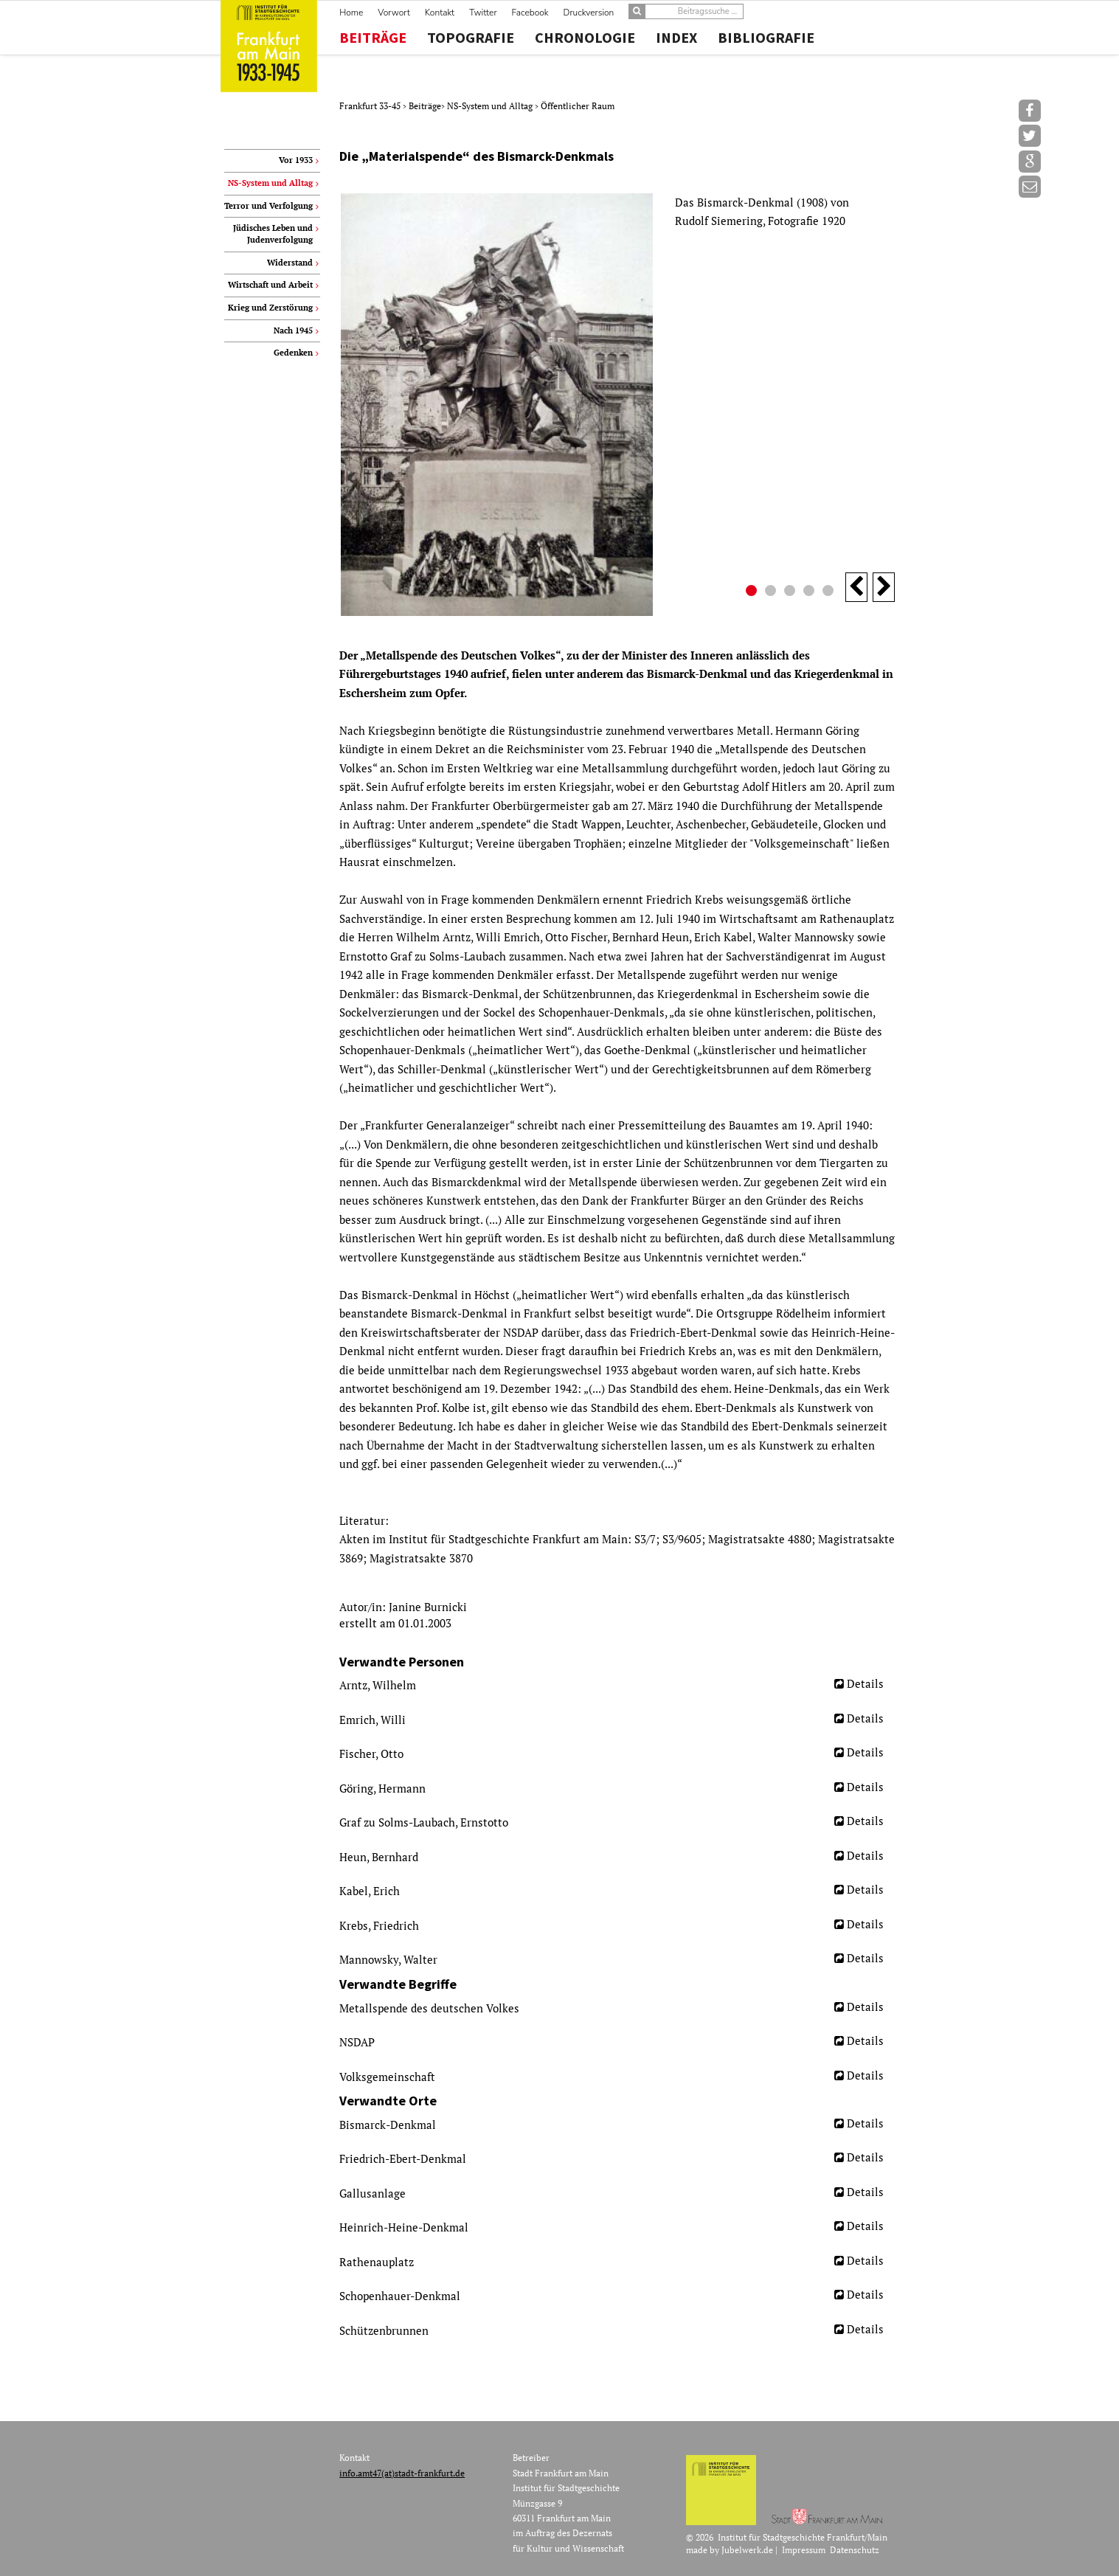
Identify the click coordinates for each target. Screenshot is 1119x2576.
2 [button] (772, 592)
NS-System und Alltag (491, 105)
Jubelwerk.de (747, 2549)
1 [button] (753, 592)
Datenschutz (854, 2549)
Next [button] (884, 587)
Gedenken (293, 352)
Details (865, 1683)
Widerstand (290, 262)
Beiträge (372, 37)
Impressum (803, 2549)
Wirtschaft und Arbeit (270, 285)
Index (676, 37)
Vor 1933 (296, 160)
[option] (617, 405)
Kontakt (439, 12)
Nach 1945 (293, 330)
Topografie (470, 37)
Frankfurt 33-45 (371, 105)
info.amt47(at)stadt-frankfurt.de (402, 2473)
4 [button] (810, 592)
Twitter (482, 12)
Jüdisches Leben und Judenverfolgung (273, 234)
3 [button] (791, 592)
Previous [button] (856, 587)
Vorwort (393, 12)
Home (351, 12)
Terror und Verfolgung (268, 206)
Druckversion (589, 12)
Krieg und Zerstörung (270, 307)
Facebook (530, 12)
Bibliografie (766, 37)
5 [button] (829, 592)
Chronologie (585, 37)
